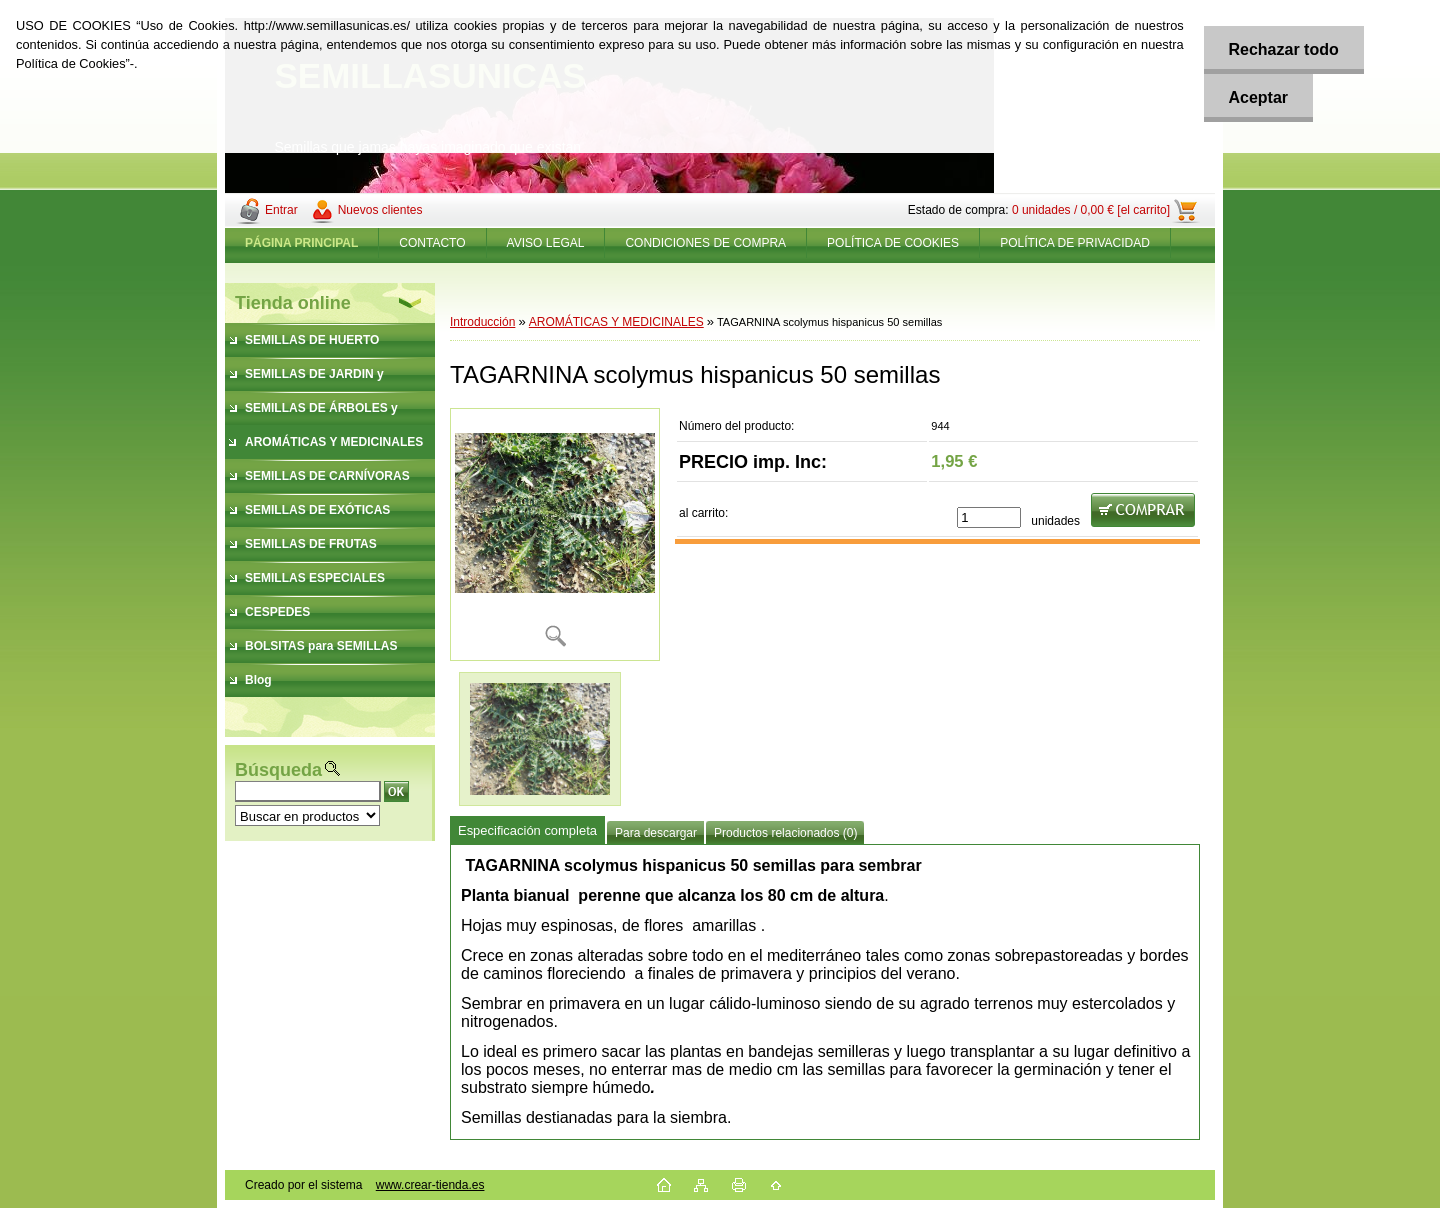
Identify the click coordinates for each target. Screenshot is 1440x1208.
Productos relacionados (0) (785, 833)
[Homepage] (302, 243)
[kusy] (989, 517)
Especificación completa (527, 830)
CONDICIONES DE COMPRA (705, 243)
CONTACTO (432, 243)
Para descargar (656, 833)
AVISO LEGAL (546, 243)
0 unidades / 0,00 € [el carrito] (1091, 210)
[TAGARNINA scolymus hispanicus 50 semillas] (555, 534)
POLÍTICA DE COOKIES (893, 243)
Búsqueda (278, 770)
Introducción (482, 322)
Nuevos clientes (380, 210)
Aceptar (1258, 97)
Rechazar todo (1283, 49)
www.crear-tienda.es (430, 1185)
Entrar (281, 210)
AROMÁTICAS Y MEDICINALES (616, 322)
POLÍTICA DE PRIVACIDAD (1075, 243)
